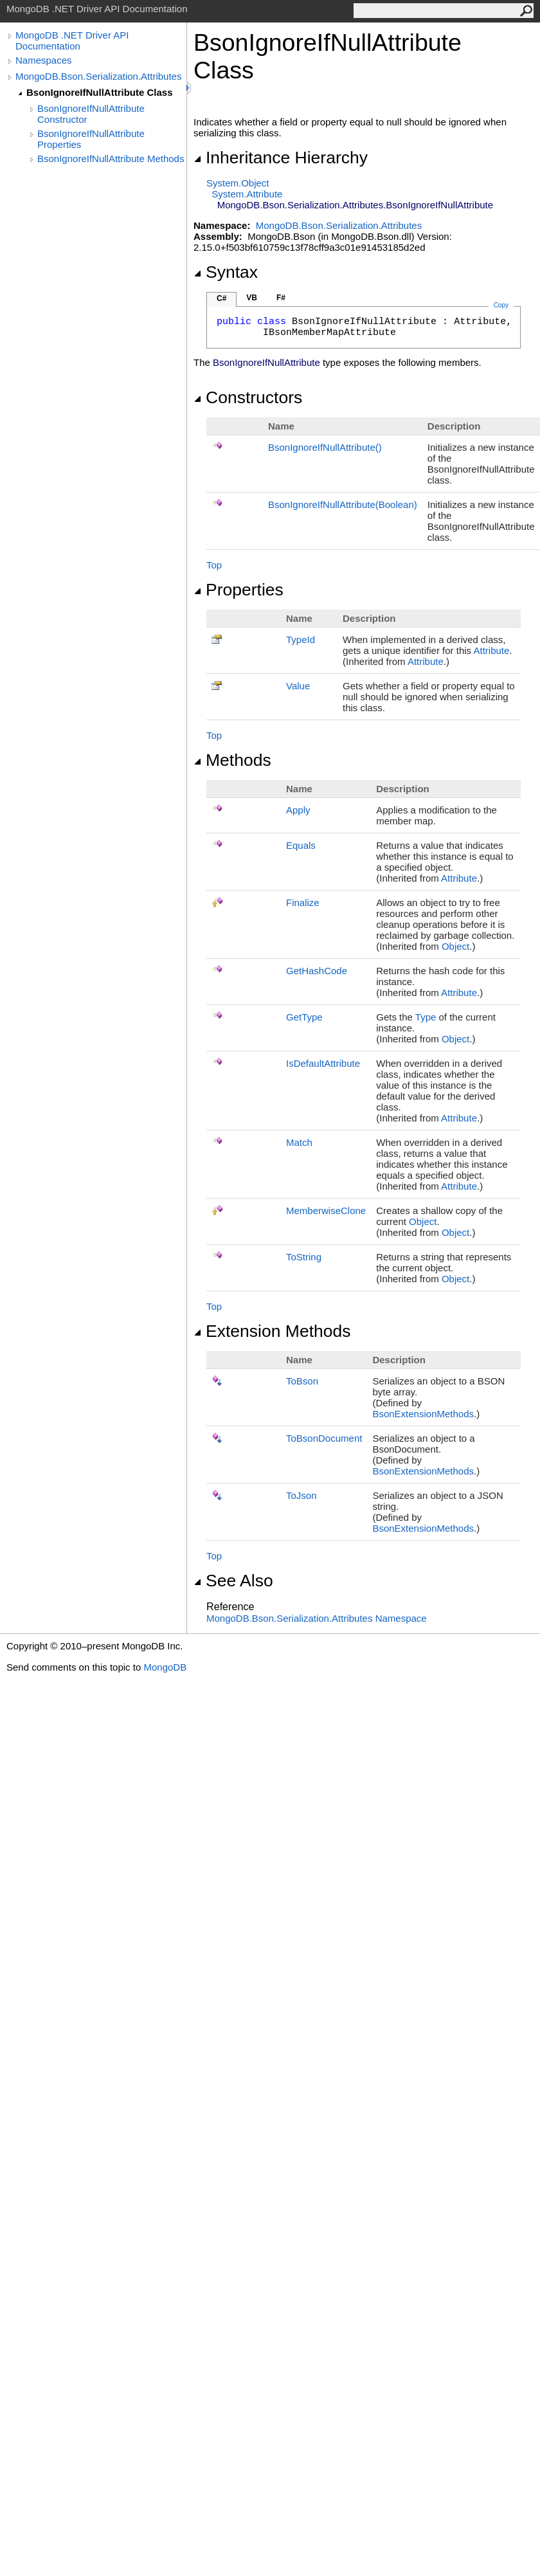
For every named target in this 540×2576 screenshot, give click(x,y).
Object (455, 946)
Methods (232, 760)
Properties (239, 589)
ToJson (301, 1495)
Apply (298, 809)
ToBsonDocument (324, 1438)
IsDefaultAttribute (323, 1063)
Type (426, 1016)
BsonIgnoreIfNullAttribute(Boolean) (342, 504)
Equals (301, 845)
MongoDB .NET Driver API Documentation (72, 40)
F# (280, 297)
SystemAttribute (247, 193)
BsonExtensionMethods (423, 1413)
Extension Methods (272, 1331)
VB (251, 297)
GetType (304, 1016)
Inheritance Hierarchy (281, 157)
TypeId (300, 639)
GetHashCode (316, 970)
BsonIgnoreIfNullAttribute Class (99, 92)
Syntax (226, 272)
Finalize (303, 902)
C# (221, 298)
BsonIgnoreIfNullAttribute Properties (91, 139)
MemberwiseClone (326, 1210)
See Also (233, 1580)
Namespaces (43, 60)
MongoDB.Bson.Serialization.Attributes (98, 76)
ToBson (302, 1380)
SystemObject (237, 182)
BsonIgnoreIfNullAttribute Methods (110, 158)
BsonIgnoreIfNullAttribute (325, 447)
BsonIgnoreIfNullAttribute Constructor (91, 114)
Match (299, 1142)
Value (298, 685)
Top (214, 564)
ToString (303, 1256)
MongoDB (164, 1667)
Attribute (491, 650)
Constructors (248, 397)
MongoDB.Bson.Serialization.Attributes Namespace (316, 1618)
